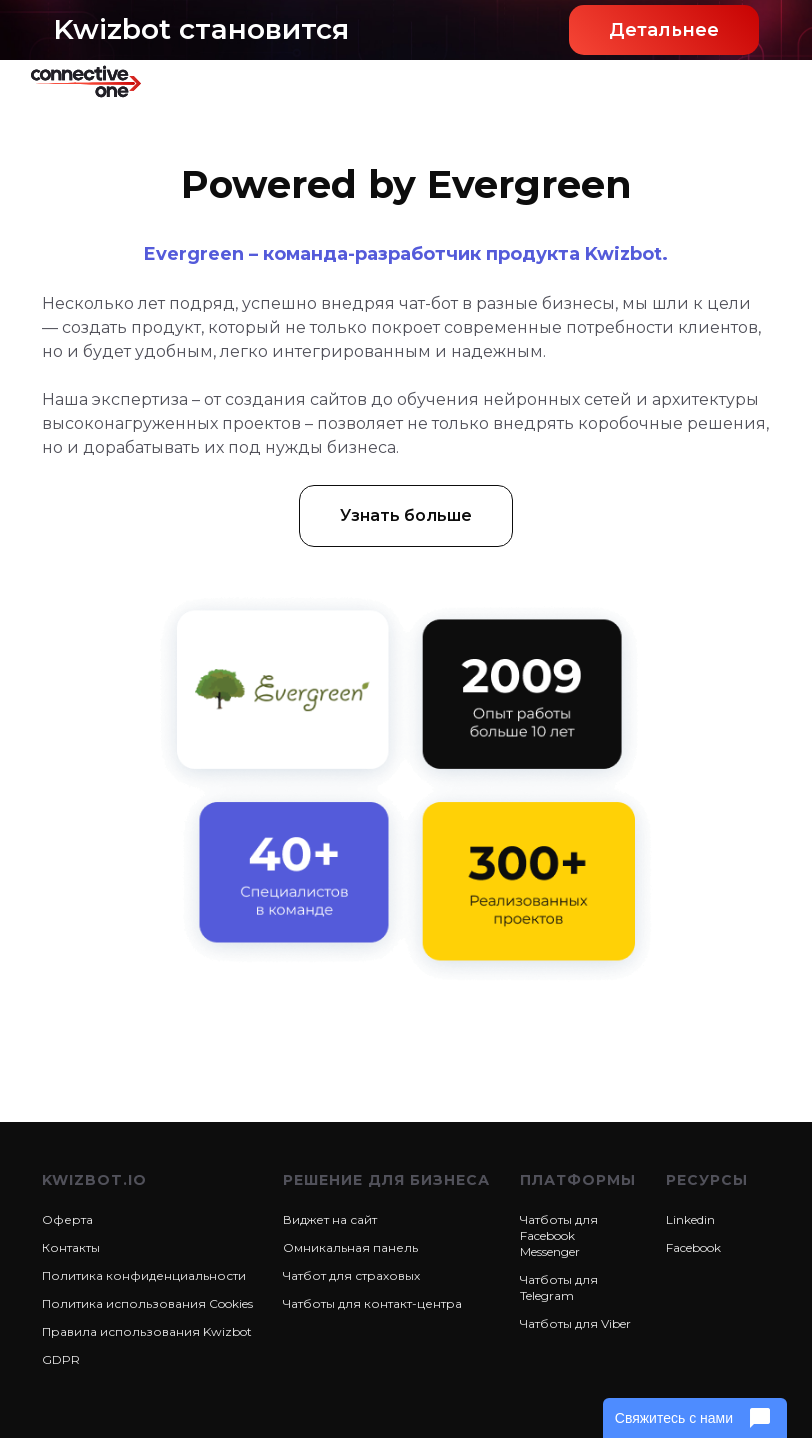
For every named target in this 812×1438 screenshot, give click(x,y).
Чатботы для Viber (575, 1323)
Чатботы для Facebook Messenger (559, 1235)
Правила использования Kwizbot (147, 1331)
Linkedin (690, 1219)
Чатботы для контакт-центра (372, 1303)
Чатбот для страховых (351, 1275)
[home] (100, 81)
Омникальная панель (350, 1247)
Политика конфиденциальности (144, 1275)
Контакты (71, 1247)
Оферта (67, 1219)
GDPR (61, 1359)
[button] (754, 81)
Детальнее (664, 30)
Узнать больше (406, 515)
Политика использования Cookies (147, 1303)
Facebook (693, 1247)
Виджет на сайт (330, 1219)
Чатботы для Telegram (559, 1287)
